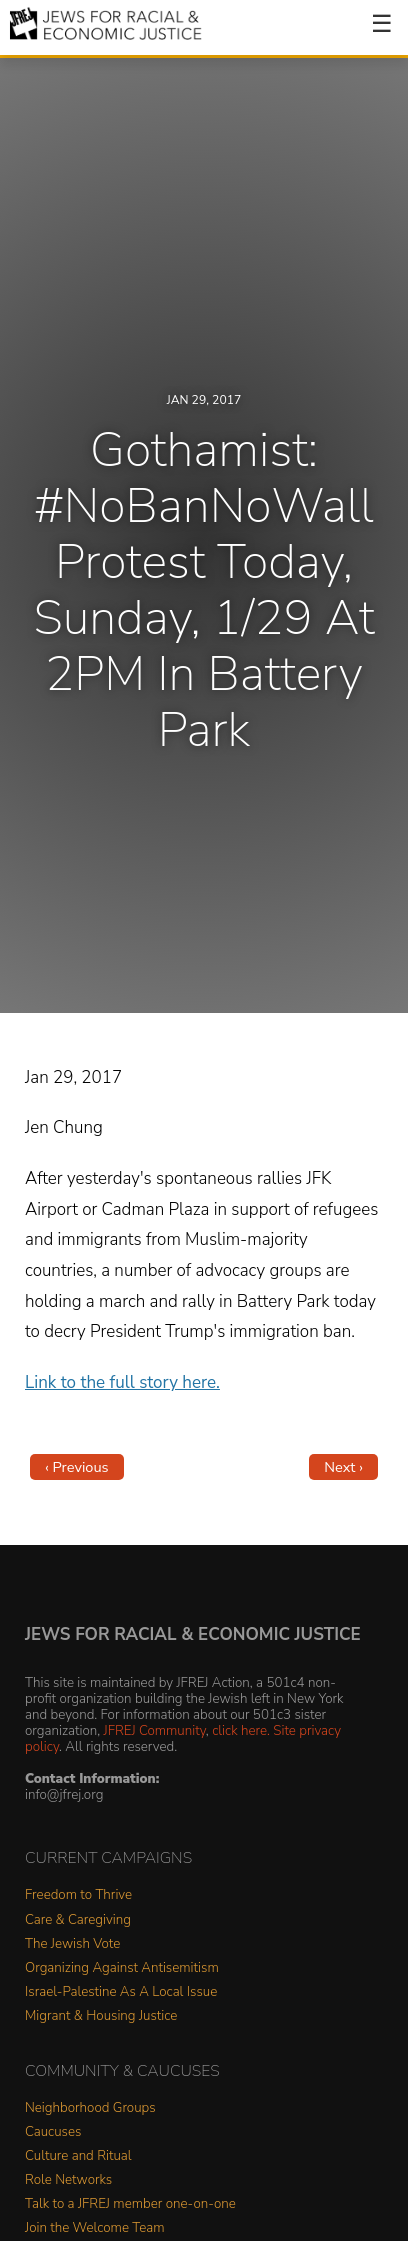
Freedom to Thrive (78, 1895)
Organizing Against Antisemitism (122, 1968)
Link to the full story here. (122, 1382)
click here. (241, 1730)
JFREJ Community (155, 1730)
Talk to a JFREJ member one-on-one (130, 2204)
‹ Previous (77, 1467)
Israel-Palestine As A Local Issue (121, 1992)
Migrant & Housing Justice (101, 2016)
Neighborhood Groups (90, 2108)
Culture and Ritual (78, 2156)
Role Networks (68, 2180)
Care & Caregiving (78, 1920)
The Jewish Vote (72, 1944)
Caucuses (53, 2132)
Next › (343, 1467)
